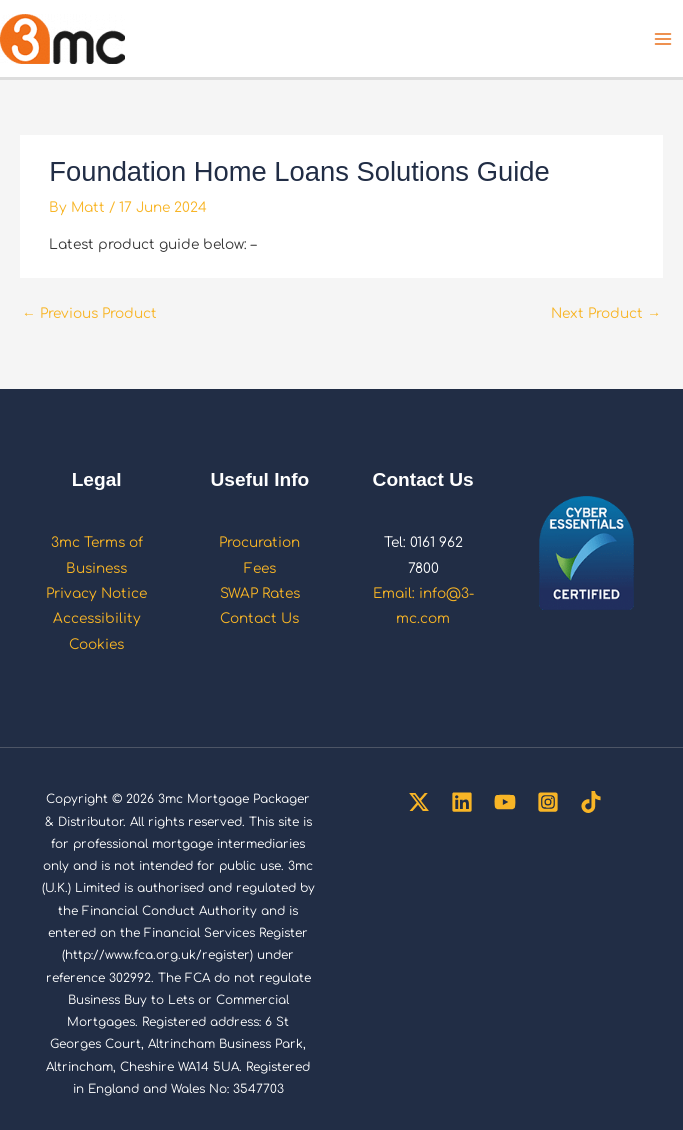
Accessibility (97, 618)
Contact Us (259, 618)
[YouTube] (505, 802)
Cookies (96, 644)
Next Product (606, 313)
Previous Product (89, 313)
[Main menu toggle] (663, 38)
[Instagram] (548, 802)
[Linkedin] (462, 802)
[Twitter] (419, 802)
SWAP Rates (260, 593)
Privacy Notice (96, 593)
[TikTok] (591, 802)
